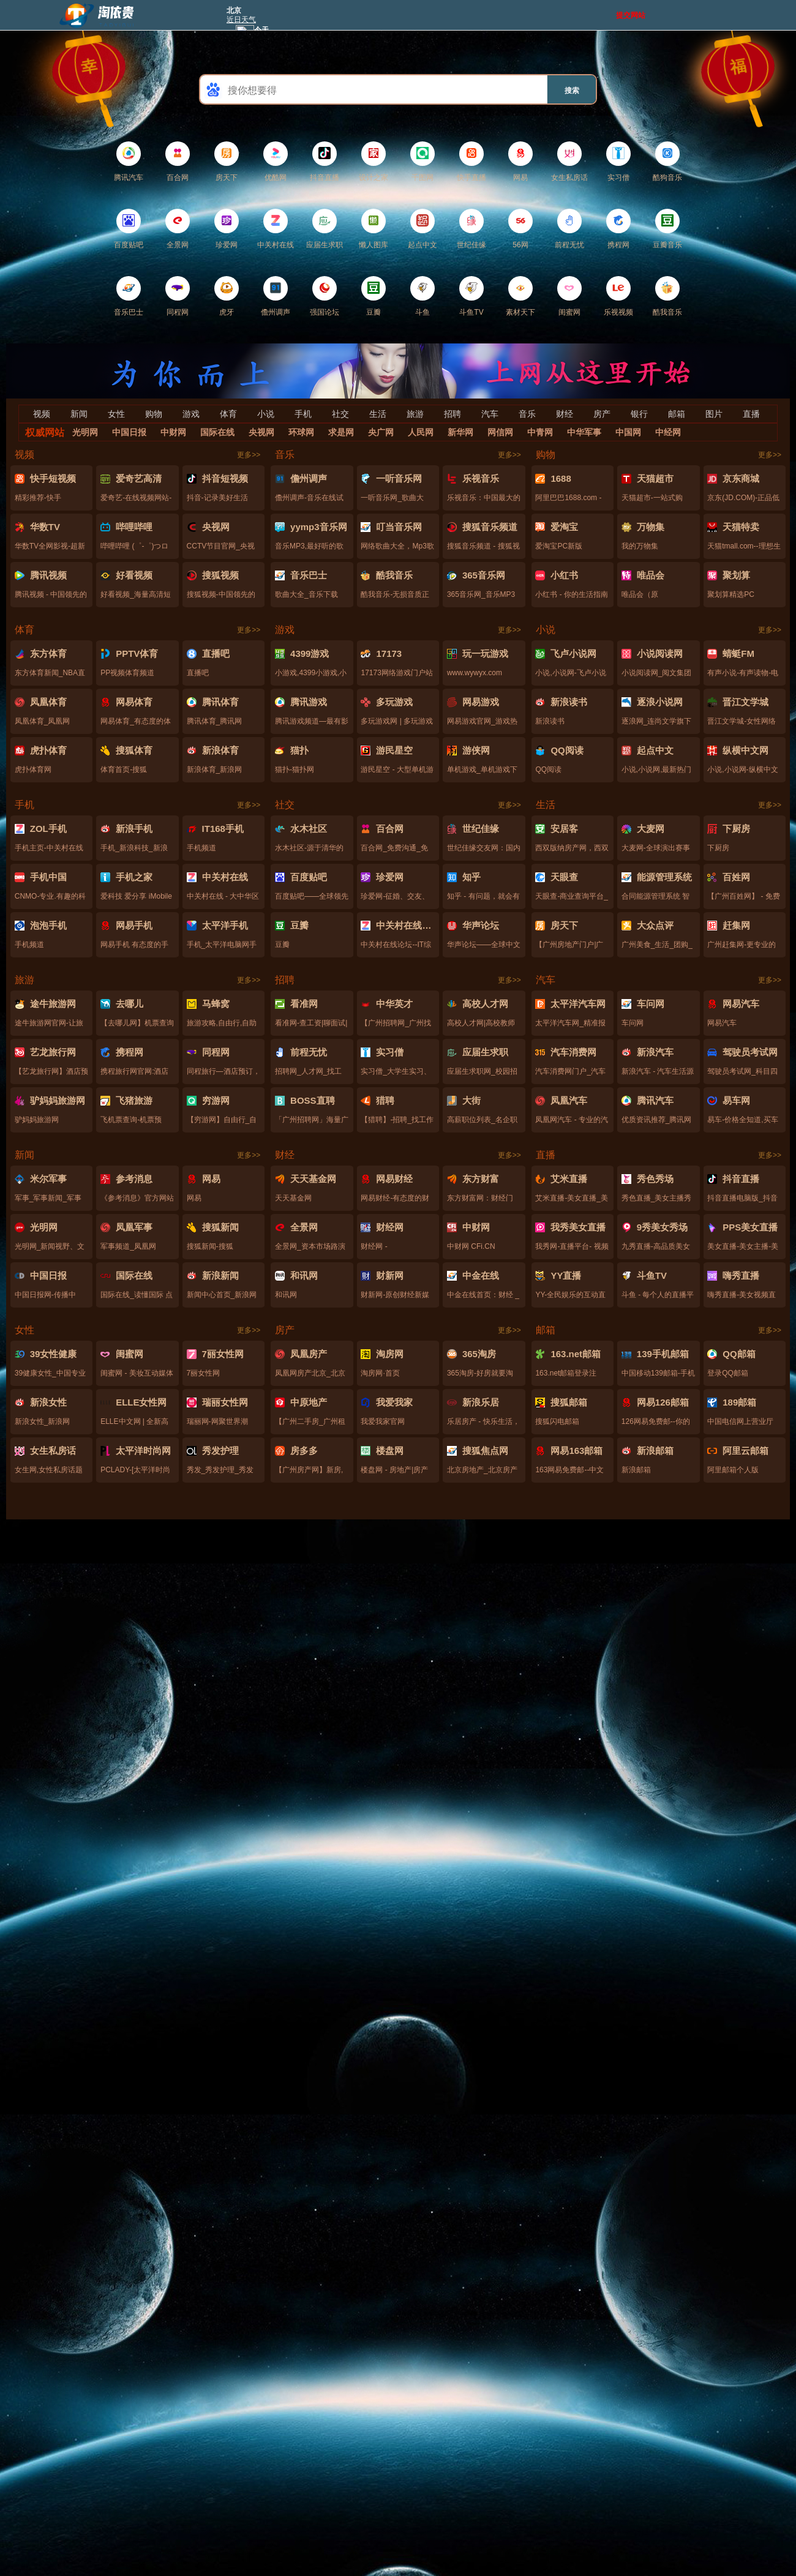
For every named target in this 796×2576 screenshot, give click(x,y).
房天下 (226, 161)
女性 (116, 414)
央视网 (261, 432)
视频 (41, 414)
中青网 (540, 432)
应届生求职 (324, 229)
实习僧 (618, 161)
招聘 (452, 414)
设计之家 (373, 161)
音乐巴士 (128, 296)
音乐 (527, 414)
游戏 (191, 414)
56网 (520, 229)
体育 (228, 414)
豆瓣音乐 (667, 229)
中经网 (668, 432)
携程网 (618, 229)
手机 (303, 414)
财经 (564, 414)
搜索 (572, 90)
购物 (153, 414)
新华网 (460, 432)
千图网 (422, 161)
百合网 (177, 161)
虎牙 (226, 296)
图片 (714, 414)
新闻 (79, 414)
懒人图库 (373, 229)
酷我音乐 (667, 296)
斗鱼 (422, 296)
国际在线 (217, 432)
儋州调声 (275, 296)
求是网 (341, 432)
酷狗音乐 (667, 161)
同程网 (177, 296)
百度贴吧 (128, 229)
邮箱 (676, 414)
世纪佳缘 (471, 229)
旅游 (415, 414)
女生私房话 (569, 161)
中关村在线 (275, 229)
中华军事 (584, 432)
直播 (751, 414)
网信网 (500, 432)
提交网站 (630, 15)
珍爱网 (226, 229)
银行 (639, 414)
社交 (340, 414)
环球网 (301, 432)
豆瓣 (373, 296)
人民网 (421, 432)
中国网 (628, 432)
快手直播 (471, 161)
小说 (265, 414)
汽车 (489, 414)
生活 (377, 414)
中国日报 (129, 432)
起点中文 (422, 229)
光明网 (85, 432)
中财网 (173, 432)
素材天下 (520, 296)
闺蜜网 (569, 296)
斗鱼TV (471, 296)
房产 (601, 414)
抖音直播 (324, 161)
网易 (520, 161)
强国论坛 (324, 296)
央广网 (381, 432)
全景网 (177, 229)
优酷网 (275, 161)
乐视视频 (618, 296)
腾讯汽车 (128, 161)
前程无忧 (569, 229)
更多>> (248, 455)
